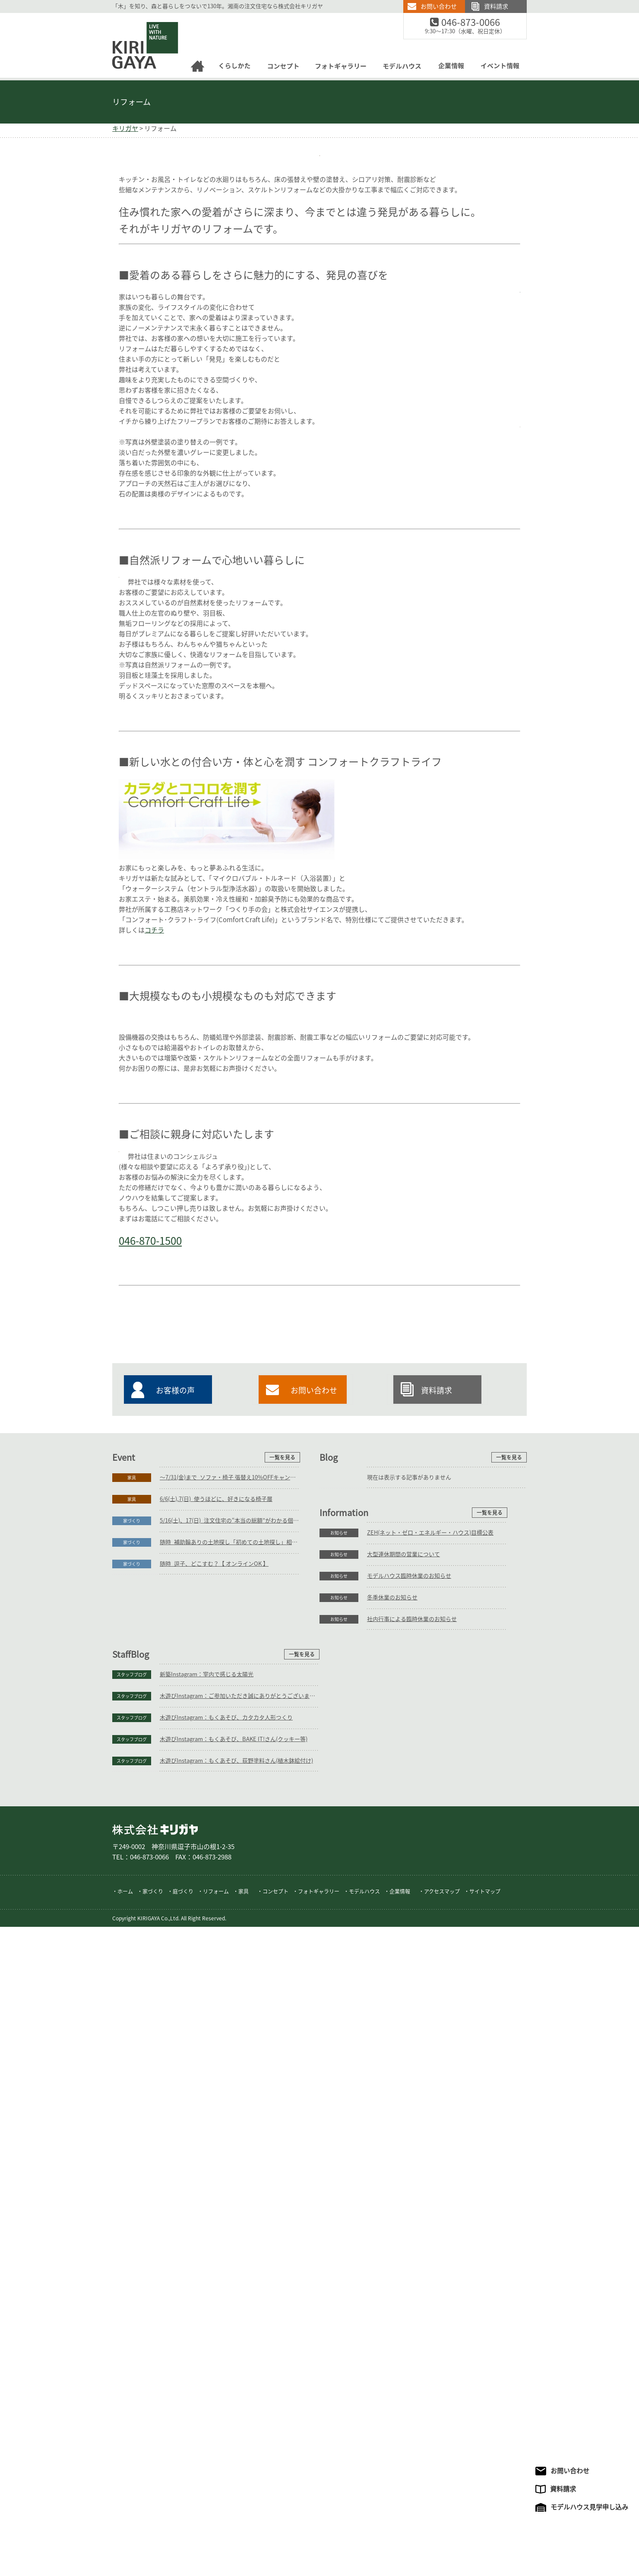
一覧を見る (282, 2161)
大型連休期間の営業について (196, 2345)
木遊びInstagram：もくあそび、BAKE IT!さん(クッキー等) (441, 2388)
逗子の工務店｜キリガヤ (137, 18)
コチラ (154, 1138)
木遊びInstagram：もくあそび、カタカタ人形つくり (433, 2367)
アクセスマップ (442, 2540)
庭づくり (183, 2540)
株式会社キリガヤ (155, 2478)
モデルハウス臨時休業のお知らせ (202, 2367)
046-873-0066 (476, 23)
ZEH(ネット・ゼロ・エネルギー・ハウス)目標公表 (223, 2323)
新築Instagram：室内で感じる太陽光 (414, 2323)
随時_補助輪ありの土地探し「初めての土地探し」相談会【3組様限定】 (230, 2246)
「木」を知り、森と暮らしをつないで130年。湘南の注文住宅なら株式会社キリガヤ (217, 6)
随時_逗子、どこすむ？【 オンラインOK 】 (214, 2268)
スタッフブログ (339, 2324)
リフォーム (131, 102)
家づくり (131, 2225)
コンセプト (275, 2540)
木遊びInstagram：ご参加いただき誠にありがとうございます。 (447, 2345)
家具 (131, 2182)
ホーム (125, 2540)
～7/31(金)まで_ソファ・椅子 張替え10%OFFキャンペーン (230, 2182)
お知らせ (131, 2324)
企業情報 (399, 2540)
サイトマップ (484, 2540)
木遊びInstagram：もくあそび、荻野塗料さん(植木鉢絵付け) (443, 2410)
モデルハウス (364, 2540)
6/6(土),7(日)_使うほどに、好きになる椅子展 (216, 2203)
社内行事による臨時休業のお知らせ (205, 2410)
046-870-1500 (288, 1696)
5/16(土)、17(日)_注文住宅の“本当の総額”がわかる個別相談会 (230, 2225)
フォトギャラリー (318, 2540)
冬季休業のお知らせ (185, 2388)
